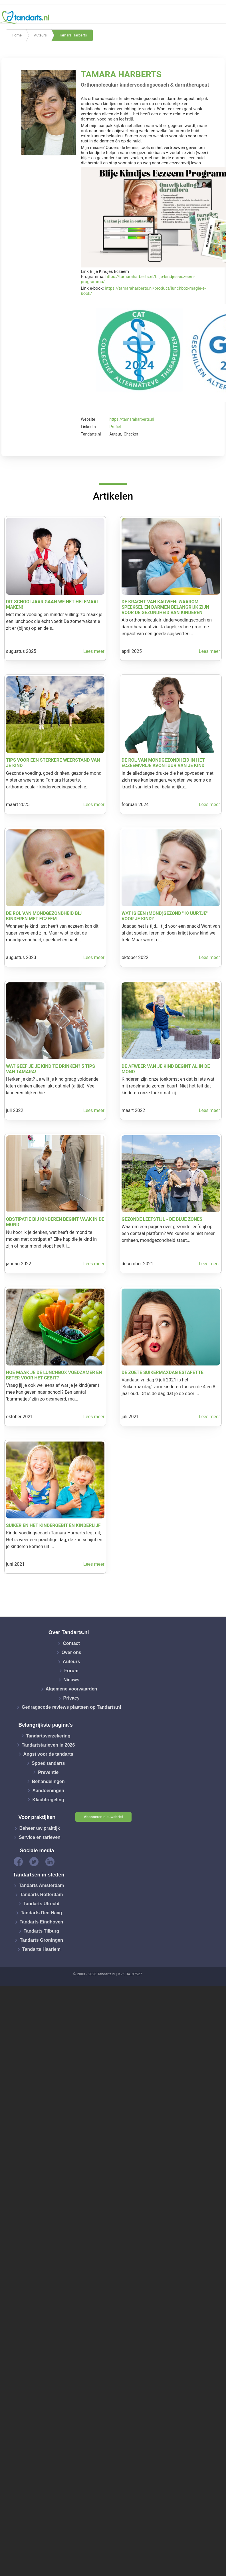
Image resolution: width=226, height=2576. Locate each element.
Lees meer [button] (93, 651)
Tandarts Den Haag (41, 1912)
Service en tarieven (39, 1837)
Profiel (115, 426)
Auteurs (40, 35)
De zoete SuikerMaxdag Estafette (162, 1372)
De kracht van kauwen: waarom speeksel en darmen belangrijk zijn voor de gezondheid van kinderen (165, 607)
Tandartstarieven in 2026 (48, 1744)
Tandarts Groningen (41, 1940)
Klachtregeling (48, 1799)
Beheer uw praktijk (39, 1828)
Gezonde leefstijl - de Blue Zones (162, 1219)
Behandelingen (48, 1781)
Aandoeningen (48, 1790)
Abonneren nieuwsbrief (103, 1817)
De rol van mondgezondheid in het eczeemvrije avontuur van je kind (163, 762)
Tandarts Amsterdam (41, 1885)
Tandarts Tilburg (41, 1931)
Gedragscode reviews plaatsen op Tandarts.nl (71, 1707)
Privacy (71, 1698)
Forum (71, 1670)
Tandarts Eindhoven (41, 1921)
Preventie (48, 1772)
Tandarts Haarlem (41, 1949)
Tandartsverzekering (48, 1735)
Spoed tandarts (48, 1763)
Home (17, 35)
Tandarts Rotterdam (41, 1894)
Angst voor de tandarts (48, 1753)
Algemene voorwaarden (71, 1688)
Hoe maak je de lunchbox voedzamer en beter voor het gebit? (54, 1375)
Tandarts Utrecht (41, 1903)
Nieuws (71, 1679)
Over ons (71, 1652)
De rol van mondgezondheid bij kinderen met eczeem (44, 916)
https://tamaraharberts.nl (132, 419)
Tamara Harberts (73, 35)
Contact (71, 1643)
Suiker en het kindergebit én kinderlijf (53, 1525)
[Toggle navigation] (218, 17)
